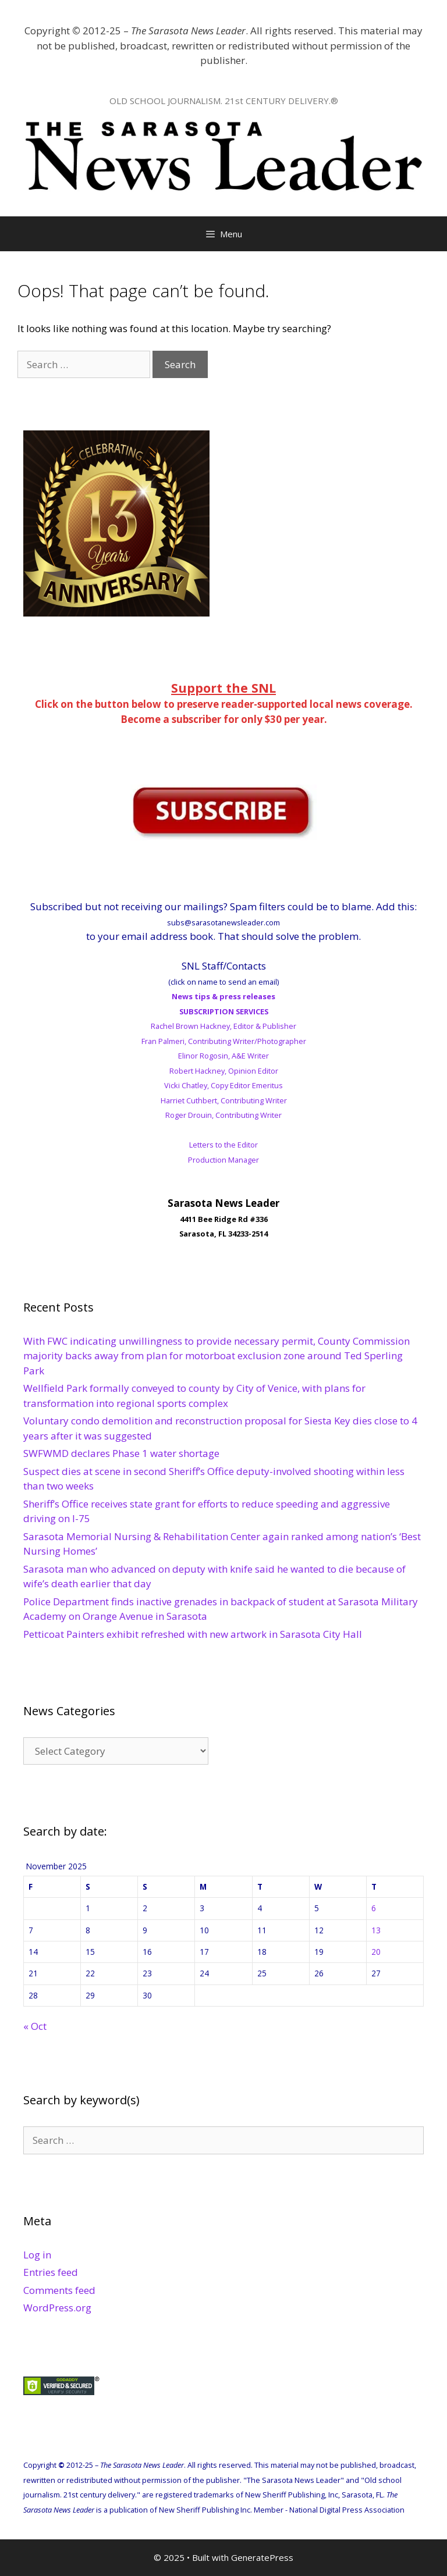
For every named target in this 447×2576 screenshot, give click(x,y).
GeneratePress (262, 2557)
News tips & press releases (223, 996)
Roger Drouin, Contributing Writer (223, 1115)
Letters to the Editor (223, 1144)
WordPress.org (57, 2307)
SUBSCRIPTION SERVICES (223, 1011)
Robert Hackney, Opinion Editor (223, 1071)
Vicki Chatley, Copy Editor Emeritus (223, 1085)
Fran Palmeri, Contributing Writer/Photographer (223, 1041)
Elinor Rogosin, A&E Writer (223, 1055)
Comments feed (59, 2290)
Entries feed (50, 2272)
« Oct (35, 2026)
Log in (37, 2254)
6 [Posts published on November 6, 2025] (373, 1908)
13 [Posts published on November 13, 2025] (376, 1930)
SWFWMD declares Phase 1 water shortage (121, 1453)
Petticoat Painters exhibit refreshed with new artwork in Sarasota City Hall (192, 1634)
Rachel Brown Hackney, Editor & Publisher (223, 1026)
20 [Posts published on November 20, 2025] (376, 1951)
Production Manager (223, 1160)
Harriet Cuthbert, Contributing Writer (224, 1100)
